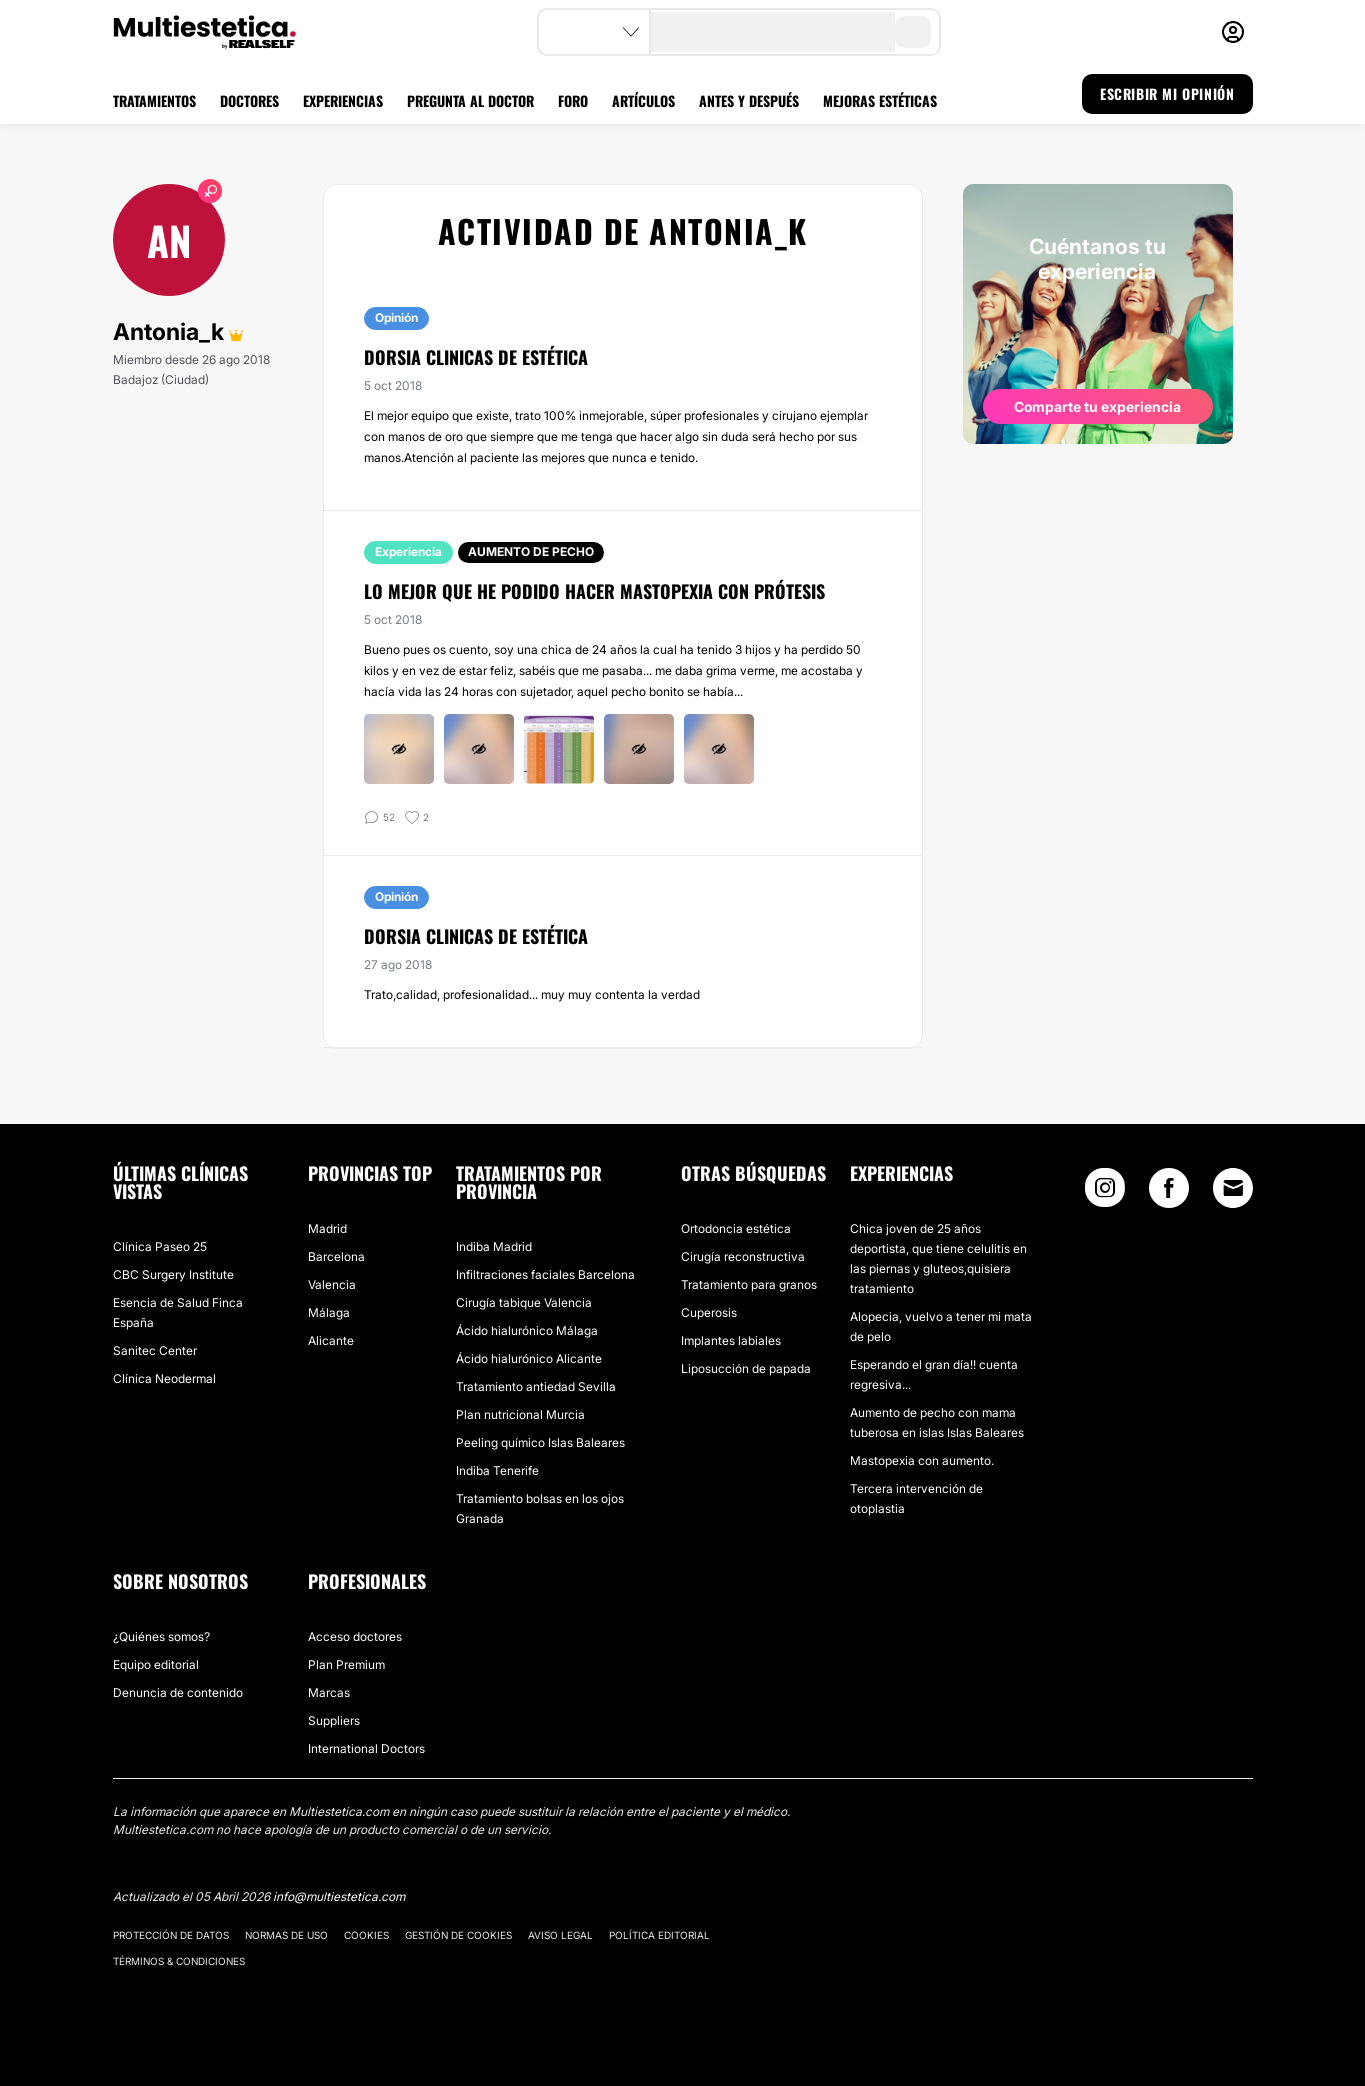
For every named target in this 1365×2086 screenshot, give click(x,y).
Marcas (329, 1692)
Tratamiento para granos (749, 1284)
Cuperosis (709, 1312)
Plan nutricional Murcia (520, 1414)
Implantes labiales (731, 1340)
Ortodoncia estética (736, 1228)
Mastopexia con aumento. (922, 1460)
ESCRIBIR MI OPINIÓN (1167, 93)
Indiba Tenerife (497, 1470)
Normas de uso (286, 1935)
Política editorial (659, 1935)
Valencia (332, 1284)
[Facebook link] (1169, 1192)
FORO (573, 100)
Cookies (366, 1935)
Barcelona (336, 1256)
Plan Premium (346, 1664)
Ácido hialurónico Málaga (527, 1330)
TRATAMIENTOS (154, 100)
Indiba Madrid (494, 1246)
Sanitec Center (155, 1350)
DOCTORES (249, 100)
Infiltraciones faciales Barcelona (545, 1274)
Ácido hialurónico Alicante (529, 1358)
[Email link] (1233, 1188)
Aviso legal (560, 1935)
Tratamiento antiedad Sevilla (536, 1386)
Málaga (329, 1312)
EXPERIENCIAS (343, 100)
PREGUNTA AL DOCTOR (470, 100)
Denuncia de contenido (178, 1692)
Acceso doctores (355, 1636)
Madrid (327, 1228)
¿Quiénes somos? (161, 1636)
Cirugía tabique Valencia (524, 1302)
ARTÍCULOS (643, 100)
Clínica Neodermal (164, 1378)
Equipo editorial (156, 1664)
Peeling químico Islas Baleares (540, 1442)
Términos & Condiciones (179, 1961)
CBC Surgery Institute (173, 1274)
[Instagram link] (1105, 1192)
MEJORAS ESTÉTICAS (880, 100)
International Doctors (366, 1748)
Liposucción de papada (746, 1368)
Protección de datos (171, 1935)
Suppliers (334, 1720)
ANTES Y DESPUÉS (749, 100)
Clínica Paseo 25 (160, 1246)
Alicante (331, 1340)
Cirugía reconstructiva (743, 1256)
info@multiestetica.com (339, 1896)
